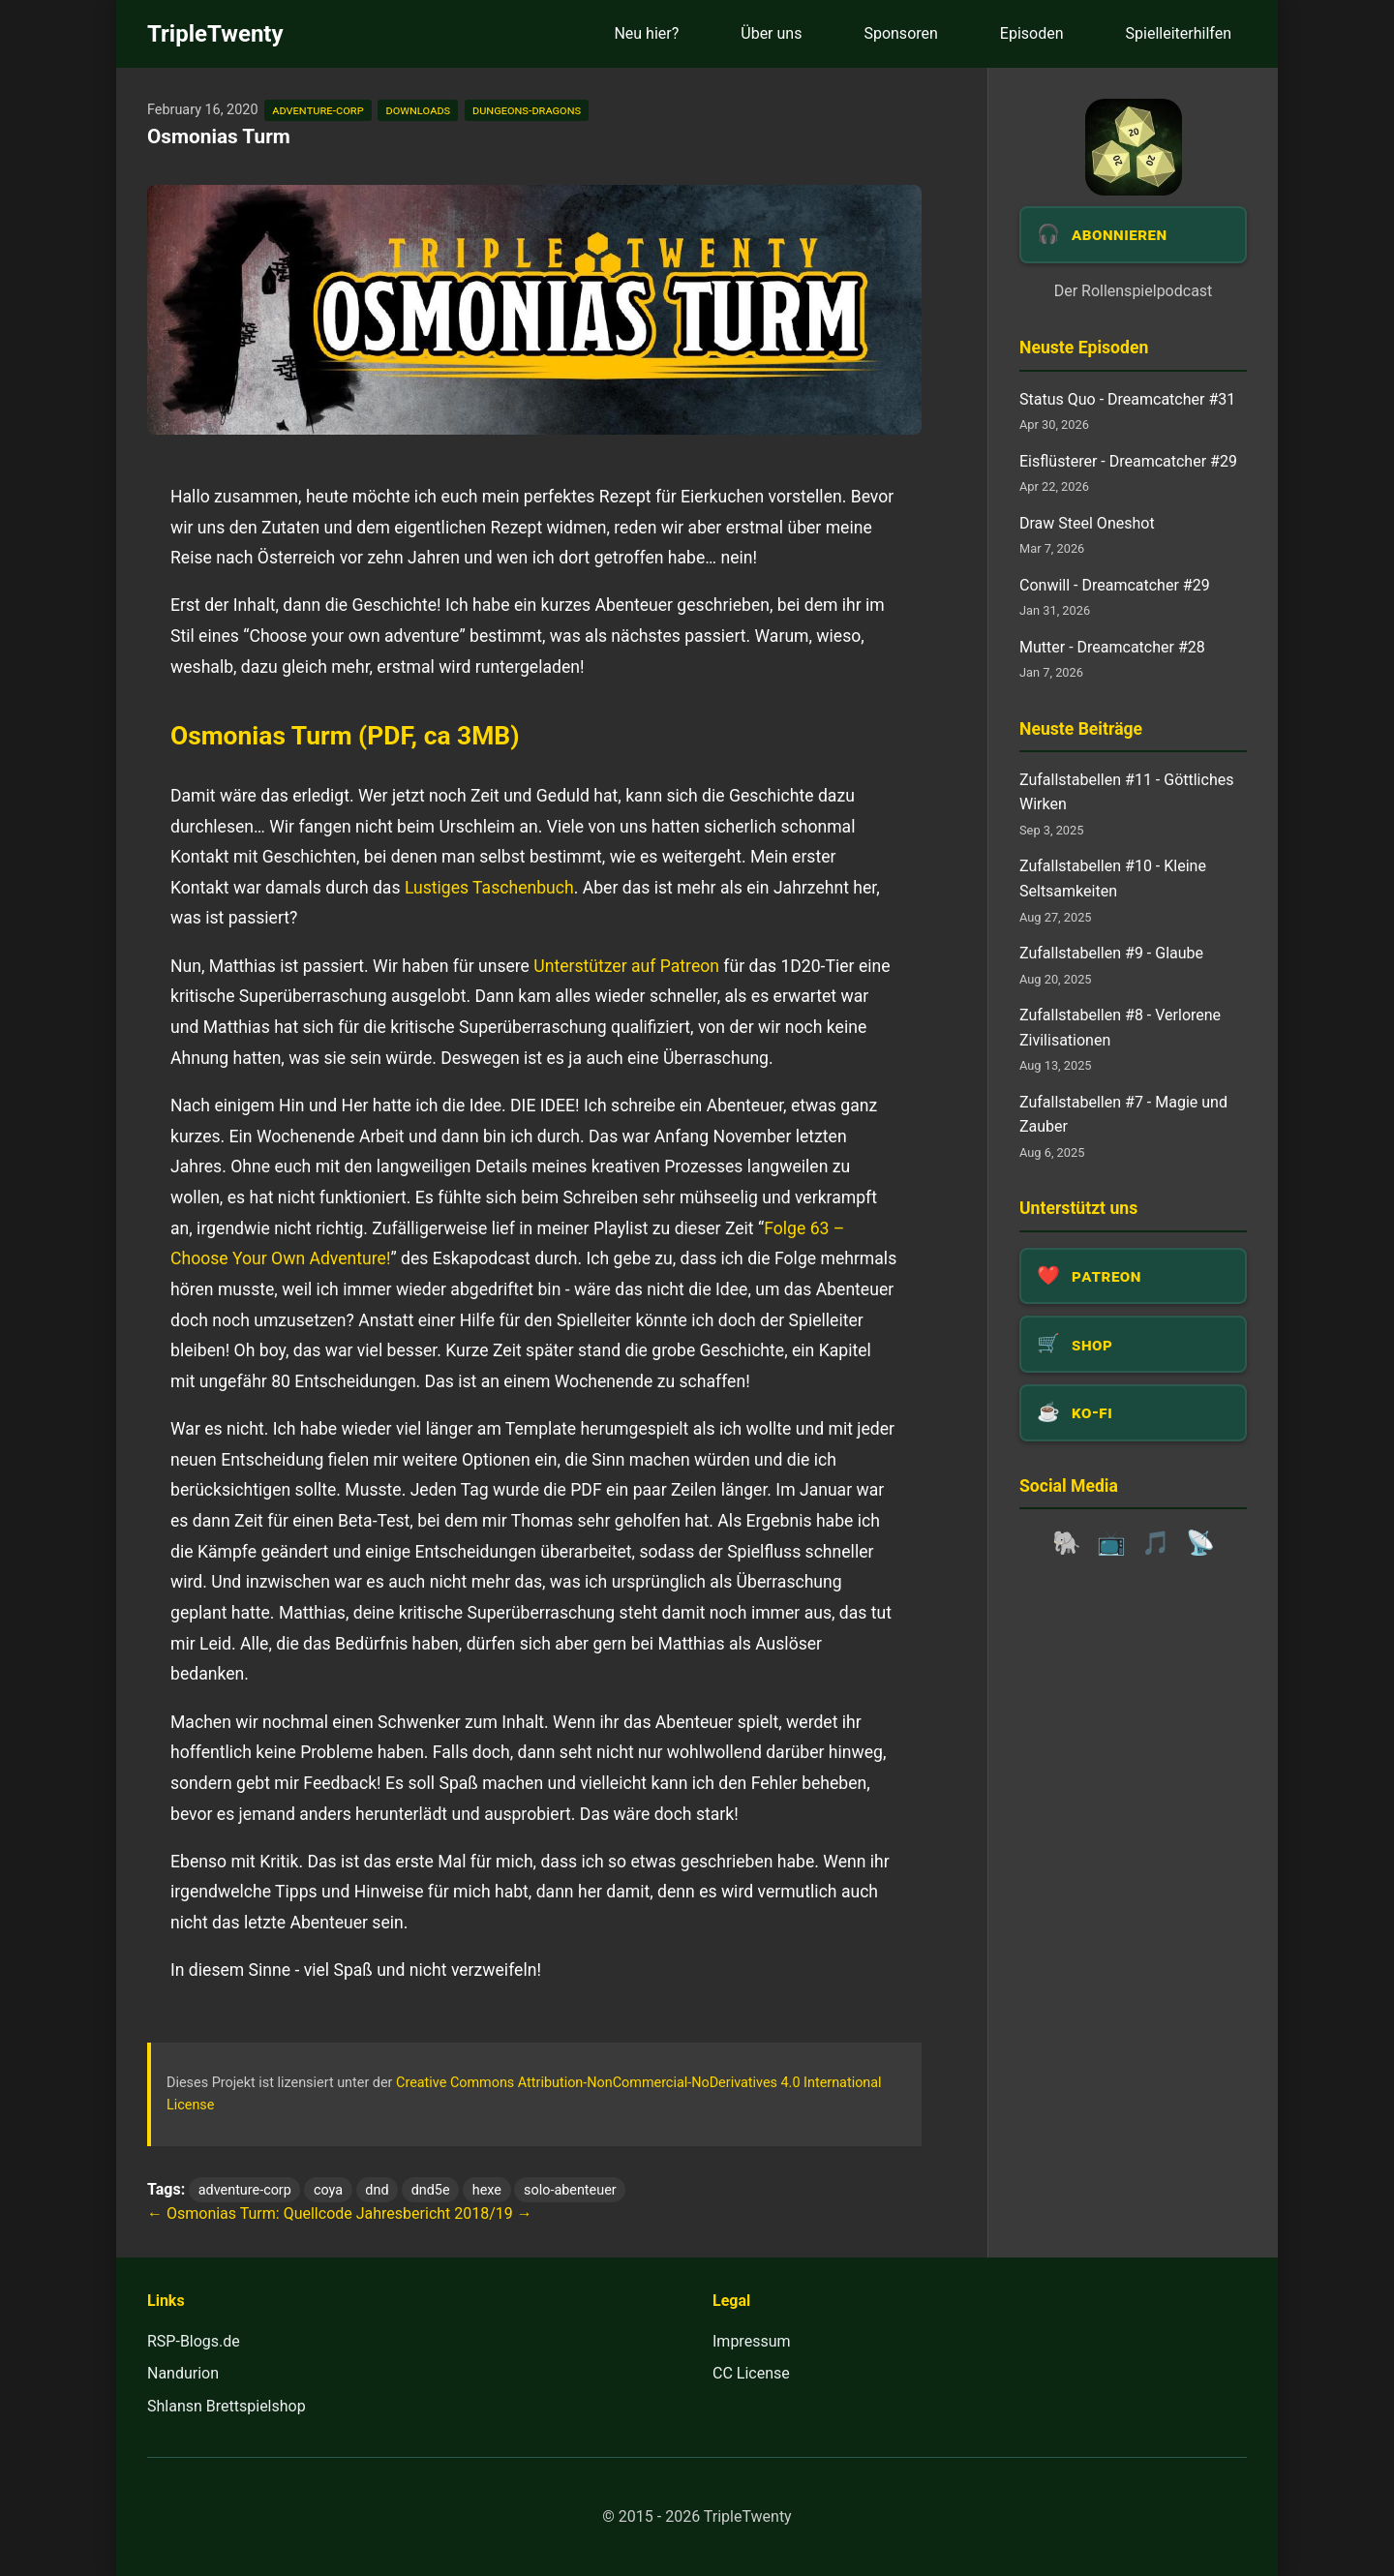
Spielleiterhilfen (1178, 33)
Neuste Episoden (1083, 347)
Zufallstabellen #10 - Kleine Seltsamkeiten (1112, 878)
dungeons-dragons (526, 110)
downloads (417, 110)
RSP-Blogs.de (193, 2341)
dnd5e (430, 2190)
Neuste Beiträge (1080, 729)
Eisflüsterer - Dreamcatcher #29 (1128, 461)
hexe (486, 2190)
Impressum (751, 2341)
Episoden (1032, 33)
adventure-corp (317, 110)
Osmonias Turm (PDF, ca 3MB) (344, 735)
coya (328, 2190)
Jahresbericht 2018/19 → (444, 2213)
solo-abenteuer (570, 2190)
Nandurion (183, 2373)
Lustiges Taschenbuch (489, 887)
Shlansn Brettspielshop (226, 2406)
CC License (751, 2373)
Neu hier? (646, 33)
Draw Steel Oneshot (1087, 523)
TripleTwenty (215, 33)
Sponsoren (900, 33)
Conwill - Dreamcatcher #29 (1114, 585)
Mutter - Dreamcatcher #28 (1112, 647)
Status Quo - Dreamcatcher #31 (1127, 399)
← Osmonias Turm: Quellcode (249, 2213)
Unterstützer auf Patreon (626, 966)
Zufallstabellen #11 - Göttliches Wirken (1126, 792)
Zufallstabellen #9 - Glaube (1111, 953)
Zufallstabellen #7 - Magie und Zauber (1123, 1114)
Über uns (771, 33)
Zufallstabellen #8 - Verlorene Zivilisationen (1120, 1027)
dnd (376, 2190)
